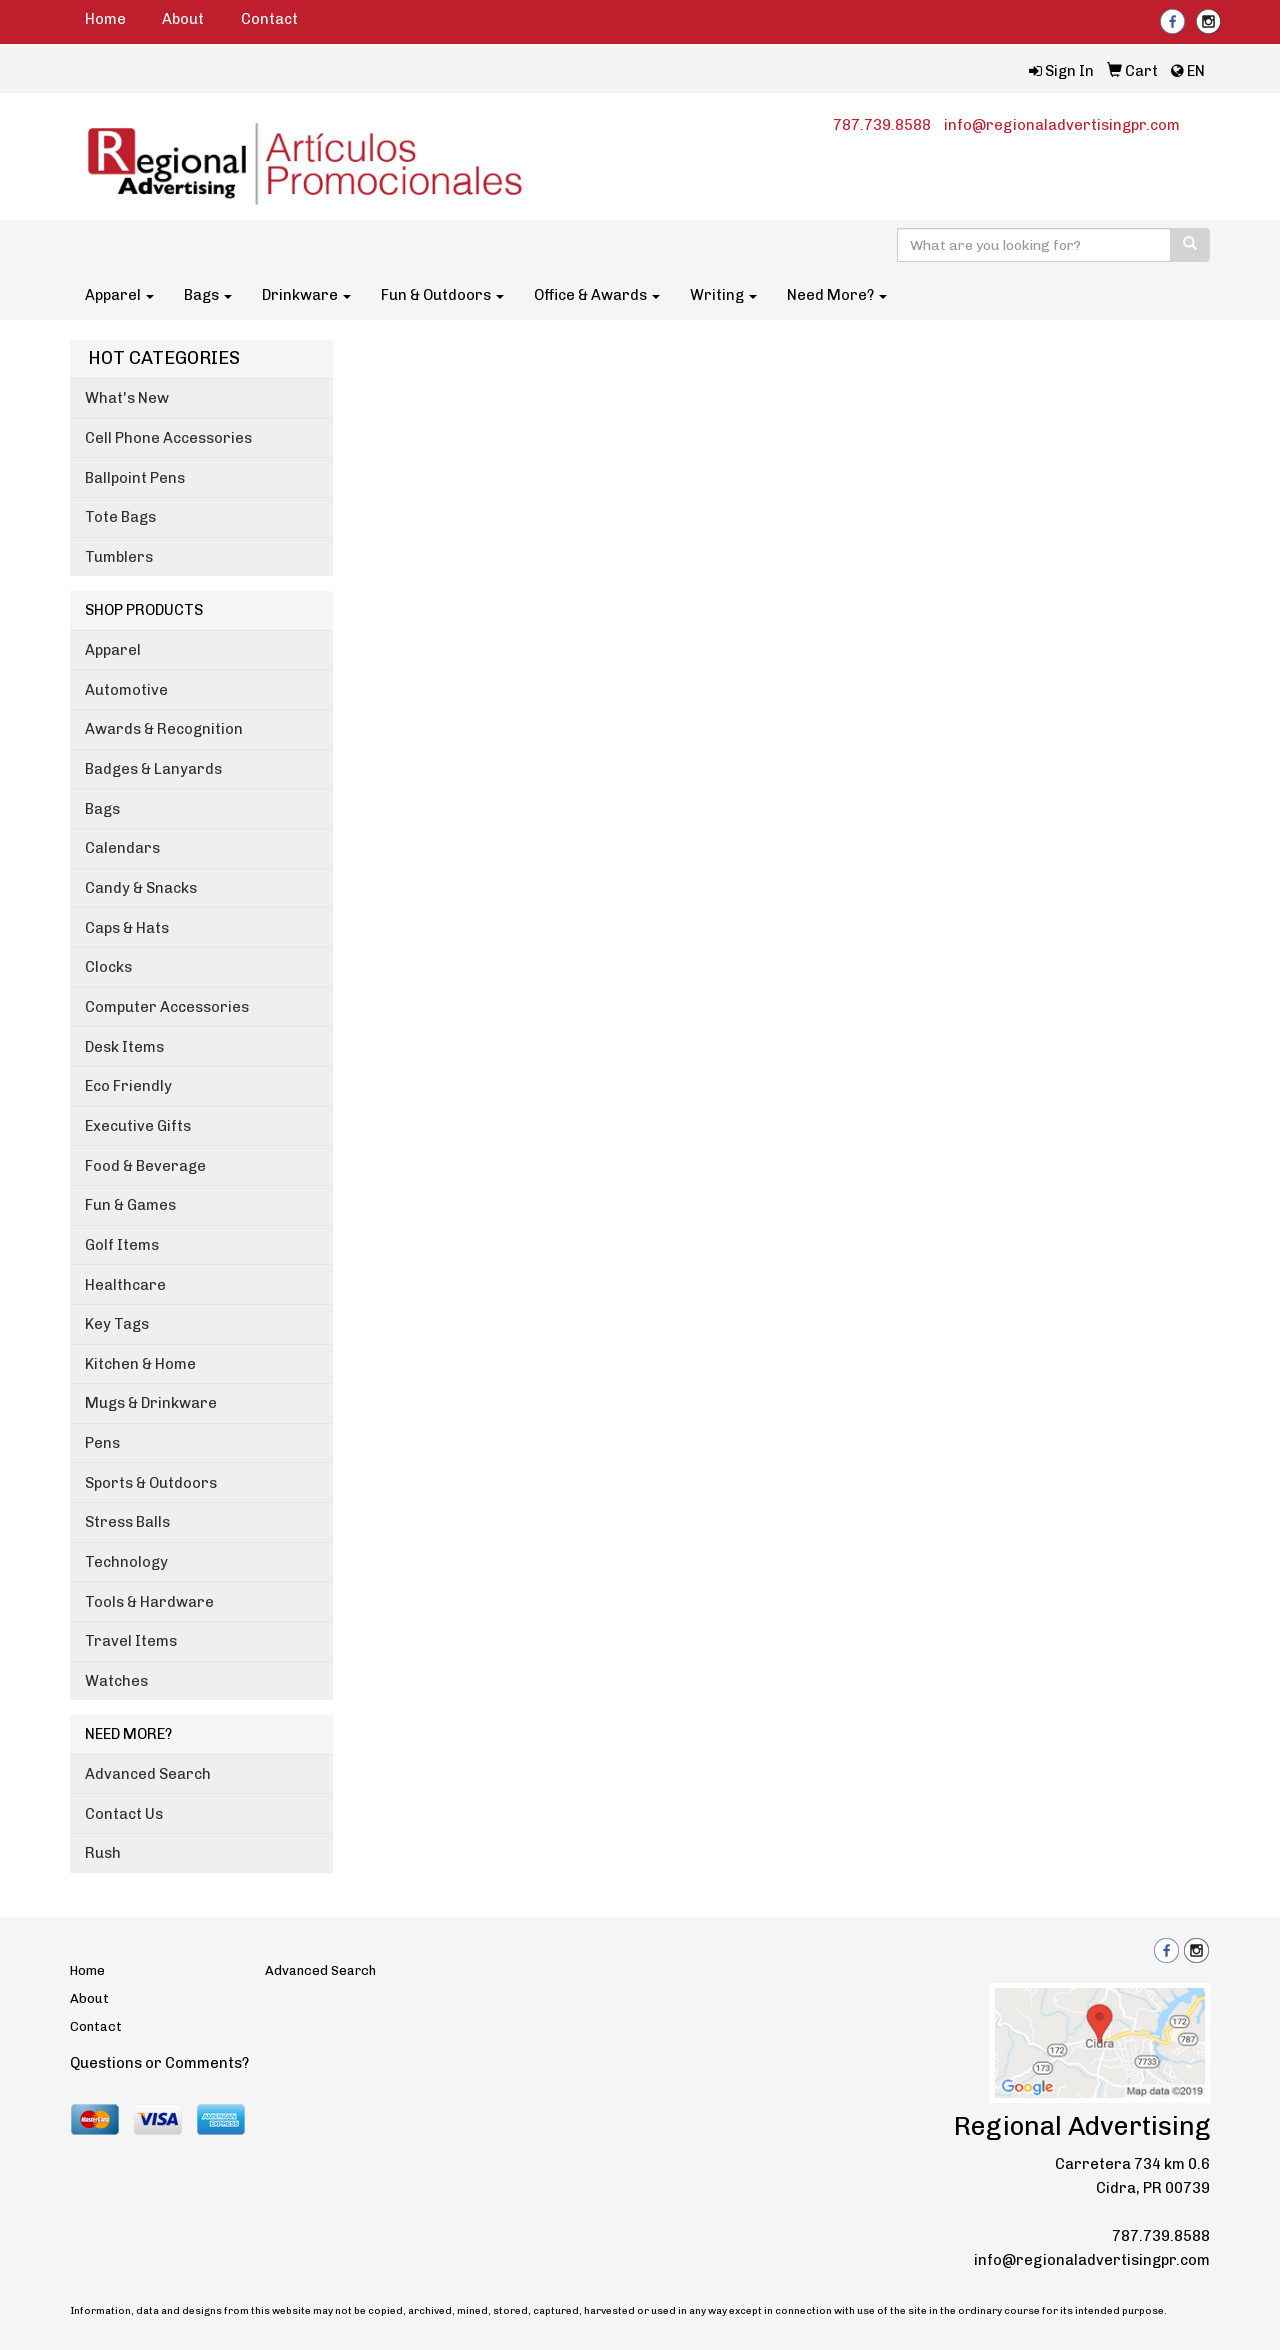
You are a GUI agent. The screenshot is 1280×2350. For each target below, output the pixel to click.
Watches (116, 1681)
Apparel (119, 295)
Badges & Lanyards (153, 769)
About (183, 19)
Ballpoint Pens (135, 478)
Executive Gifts (138, 1126)
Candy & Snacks (141, 888)
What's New (127, 398)
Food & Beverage (145, 1166)
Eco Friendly (128, 1086)
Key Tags (117, 1324)
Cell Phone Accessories (168, 438)
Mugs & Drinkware (151, 1403)
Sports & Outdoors (151, 1483)
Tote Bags (120, 517)
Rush (103, 1853)
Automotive (126, 690)
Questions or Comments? (159, 2063)
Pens (102, 1443)
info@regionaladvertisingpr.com (1062, 125)
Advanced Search (148, 1774)
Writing (723, 295)
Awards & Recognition (164, 729)
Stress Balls (127, 1522)
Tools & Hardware (149, 1602)
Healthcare (125, 1285)
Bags (208, 295)
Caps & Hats (127, 928)
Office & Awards (597, 295)
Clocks (108, 967)
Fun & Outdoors (442, 295)
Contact (269, 19)
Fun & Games (130, 1205)
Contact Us (124, 1814)
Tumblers (119, 557)
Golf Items (122, 1245)
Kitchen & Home (140, 1364)
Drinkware (306, 295)
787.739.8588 (882, 125)
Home (105, 19)
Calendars (122, 848)
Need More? (837, 295)
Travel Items (131, 1641)
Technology (126, 1562)
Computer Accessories (167, 1007)
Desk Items (124, 1047)
